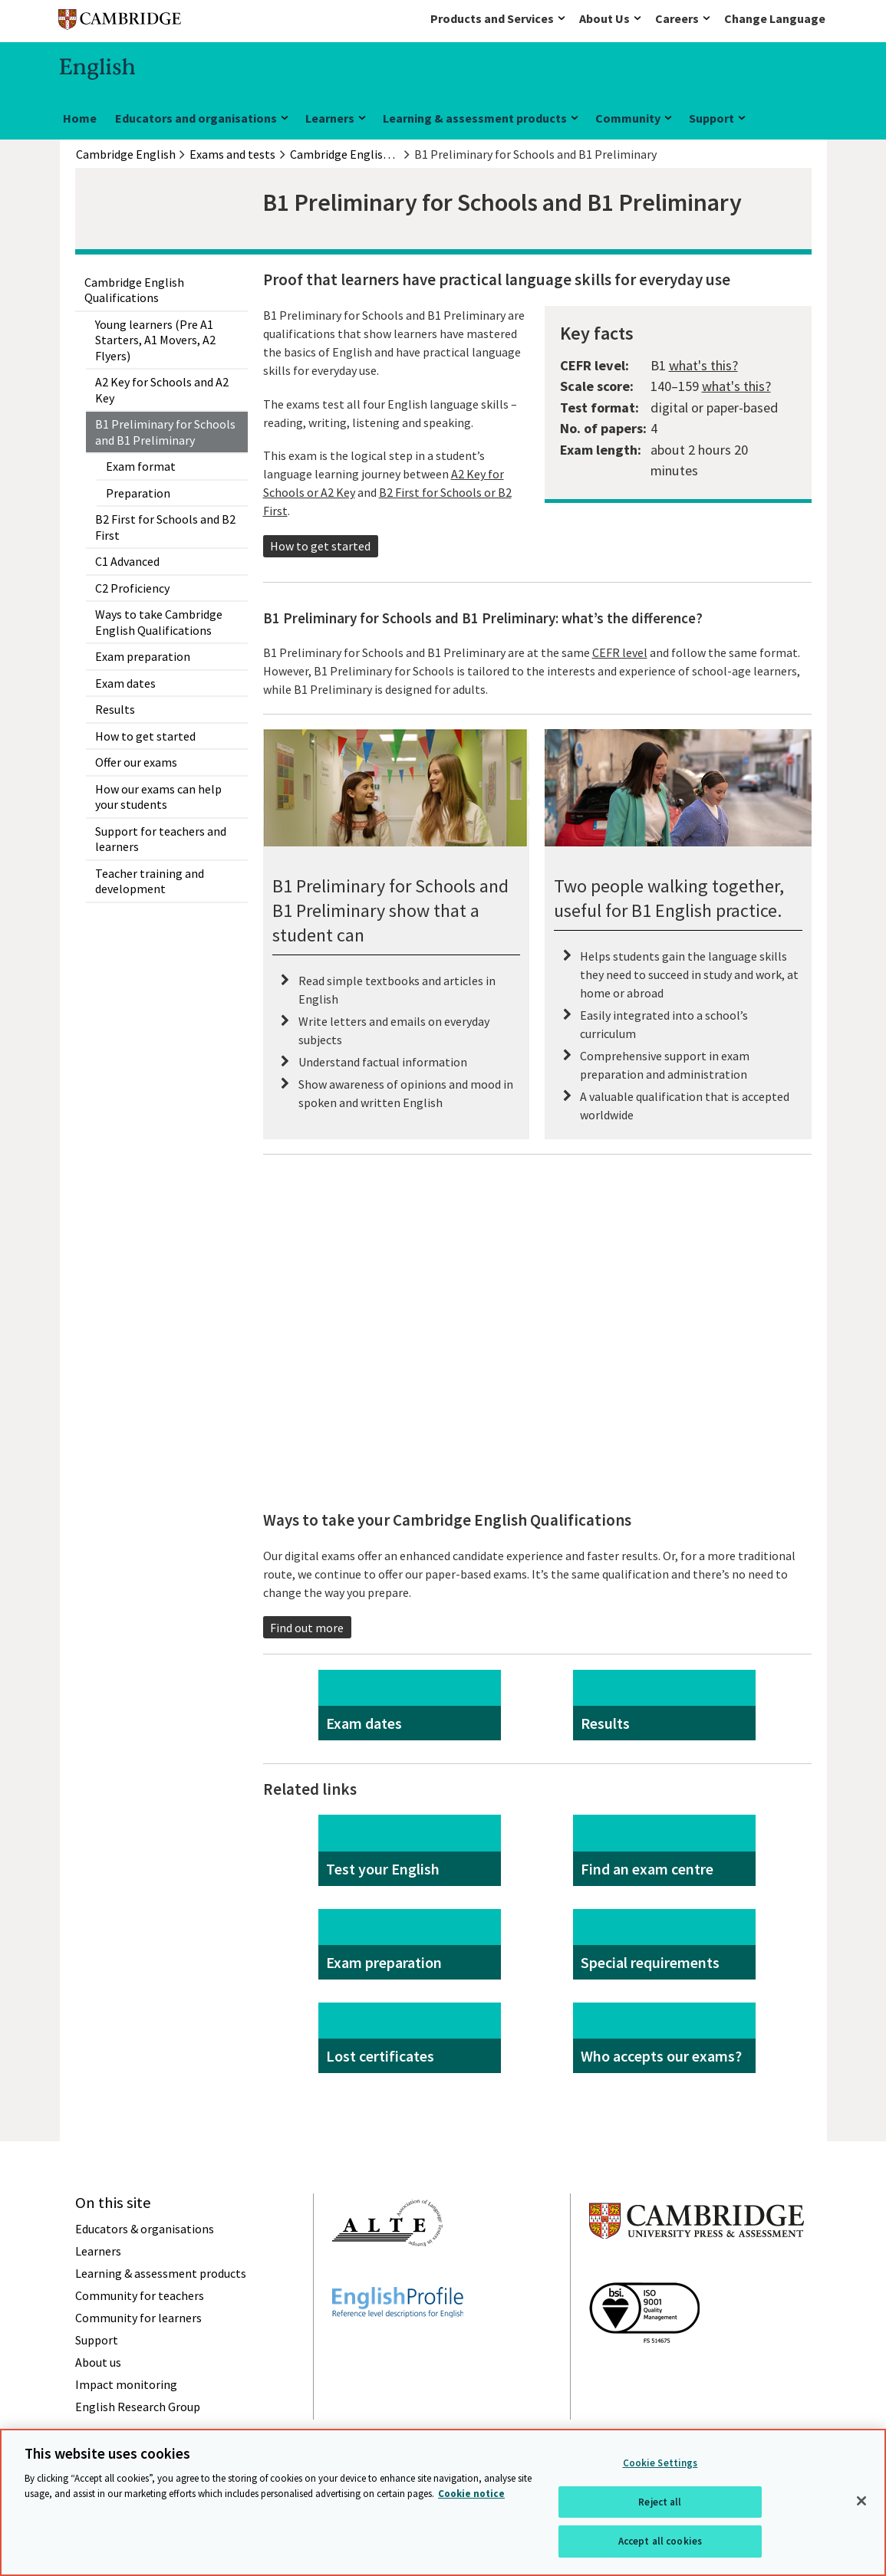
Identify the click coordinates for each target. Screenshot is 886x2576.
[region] (443, 2502)
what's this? (703, 365)
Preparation (138, 493)
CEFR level (619, 652)
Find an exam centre (647, 1868)
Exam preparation (142, 656)
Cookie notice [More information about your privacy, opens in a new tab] (471, 2493)
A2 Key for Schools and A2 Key (162, 389)
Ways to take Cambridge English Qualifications (158, 621)
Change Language (774, 18)
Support (711, 118)
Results (115, 709)
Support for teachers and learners (160, 838)
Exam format (141, 466)
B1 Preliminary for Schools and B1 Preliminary (165, 431)
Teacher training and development (149, 881)
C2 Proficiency (132, 588)
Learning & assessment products (475, 118)
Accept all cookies (660, 2541)
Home (80, 118)
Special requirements (650, 1962)
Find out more (307, 1627)
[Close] (861, 2501)
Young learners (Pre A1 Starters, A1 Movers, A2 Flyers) (155, 340)
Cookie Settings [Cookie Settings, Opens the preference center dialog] (660, 2462)
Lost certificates (380, 2055)
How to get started (145, 736)
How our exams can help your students (158, 796)
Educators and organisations (196, 118)
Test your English (383, 1868)
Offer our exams (136, 762)
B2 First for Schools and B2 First (165, 526)
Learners (329, 118)
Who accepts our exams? (661, 2055)
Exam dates (125, 683)
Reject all (659, 2502)
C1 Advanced (127, 561)
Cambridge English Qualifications (134, 289)
